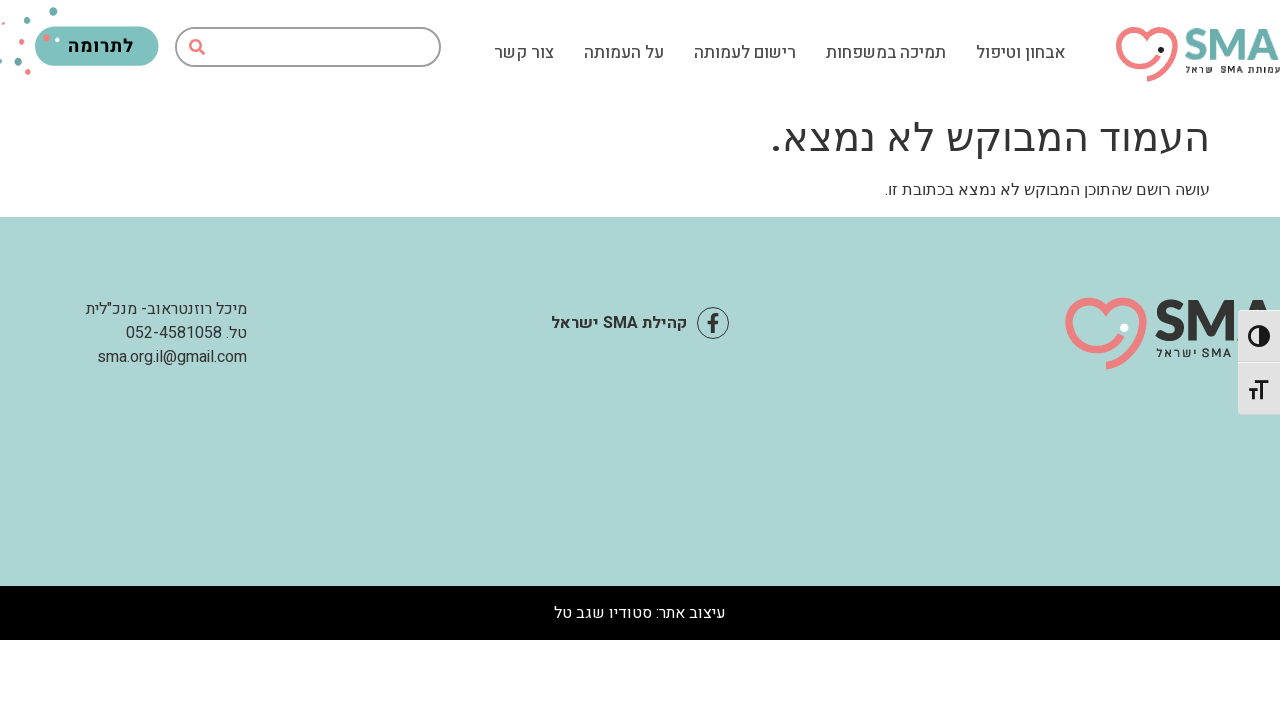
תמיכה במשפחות (886, 53)
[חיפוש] (197, 47)
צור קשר (524, 53)
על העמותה (624, 53)
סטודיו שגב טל (603, 613)
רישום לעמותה (745, 53)
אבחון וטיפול (1021, 53)
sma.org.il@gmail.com (172, 357)
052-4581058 (174, 333)
